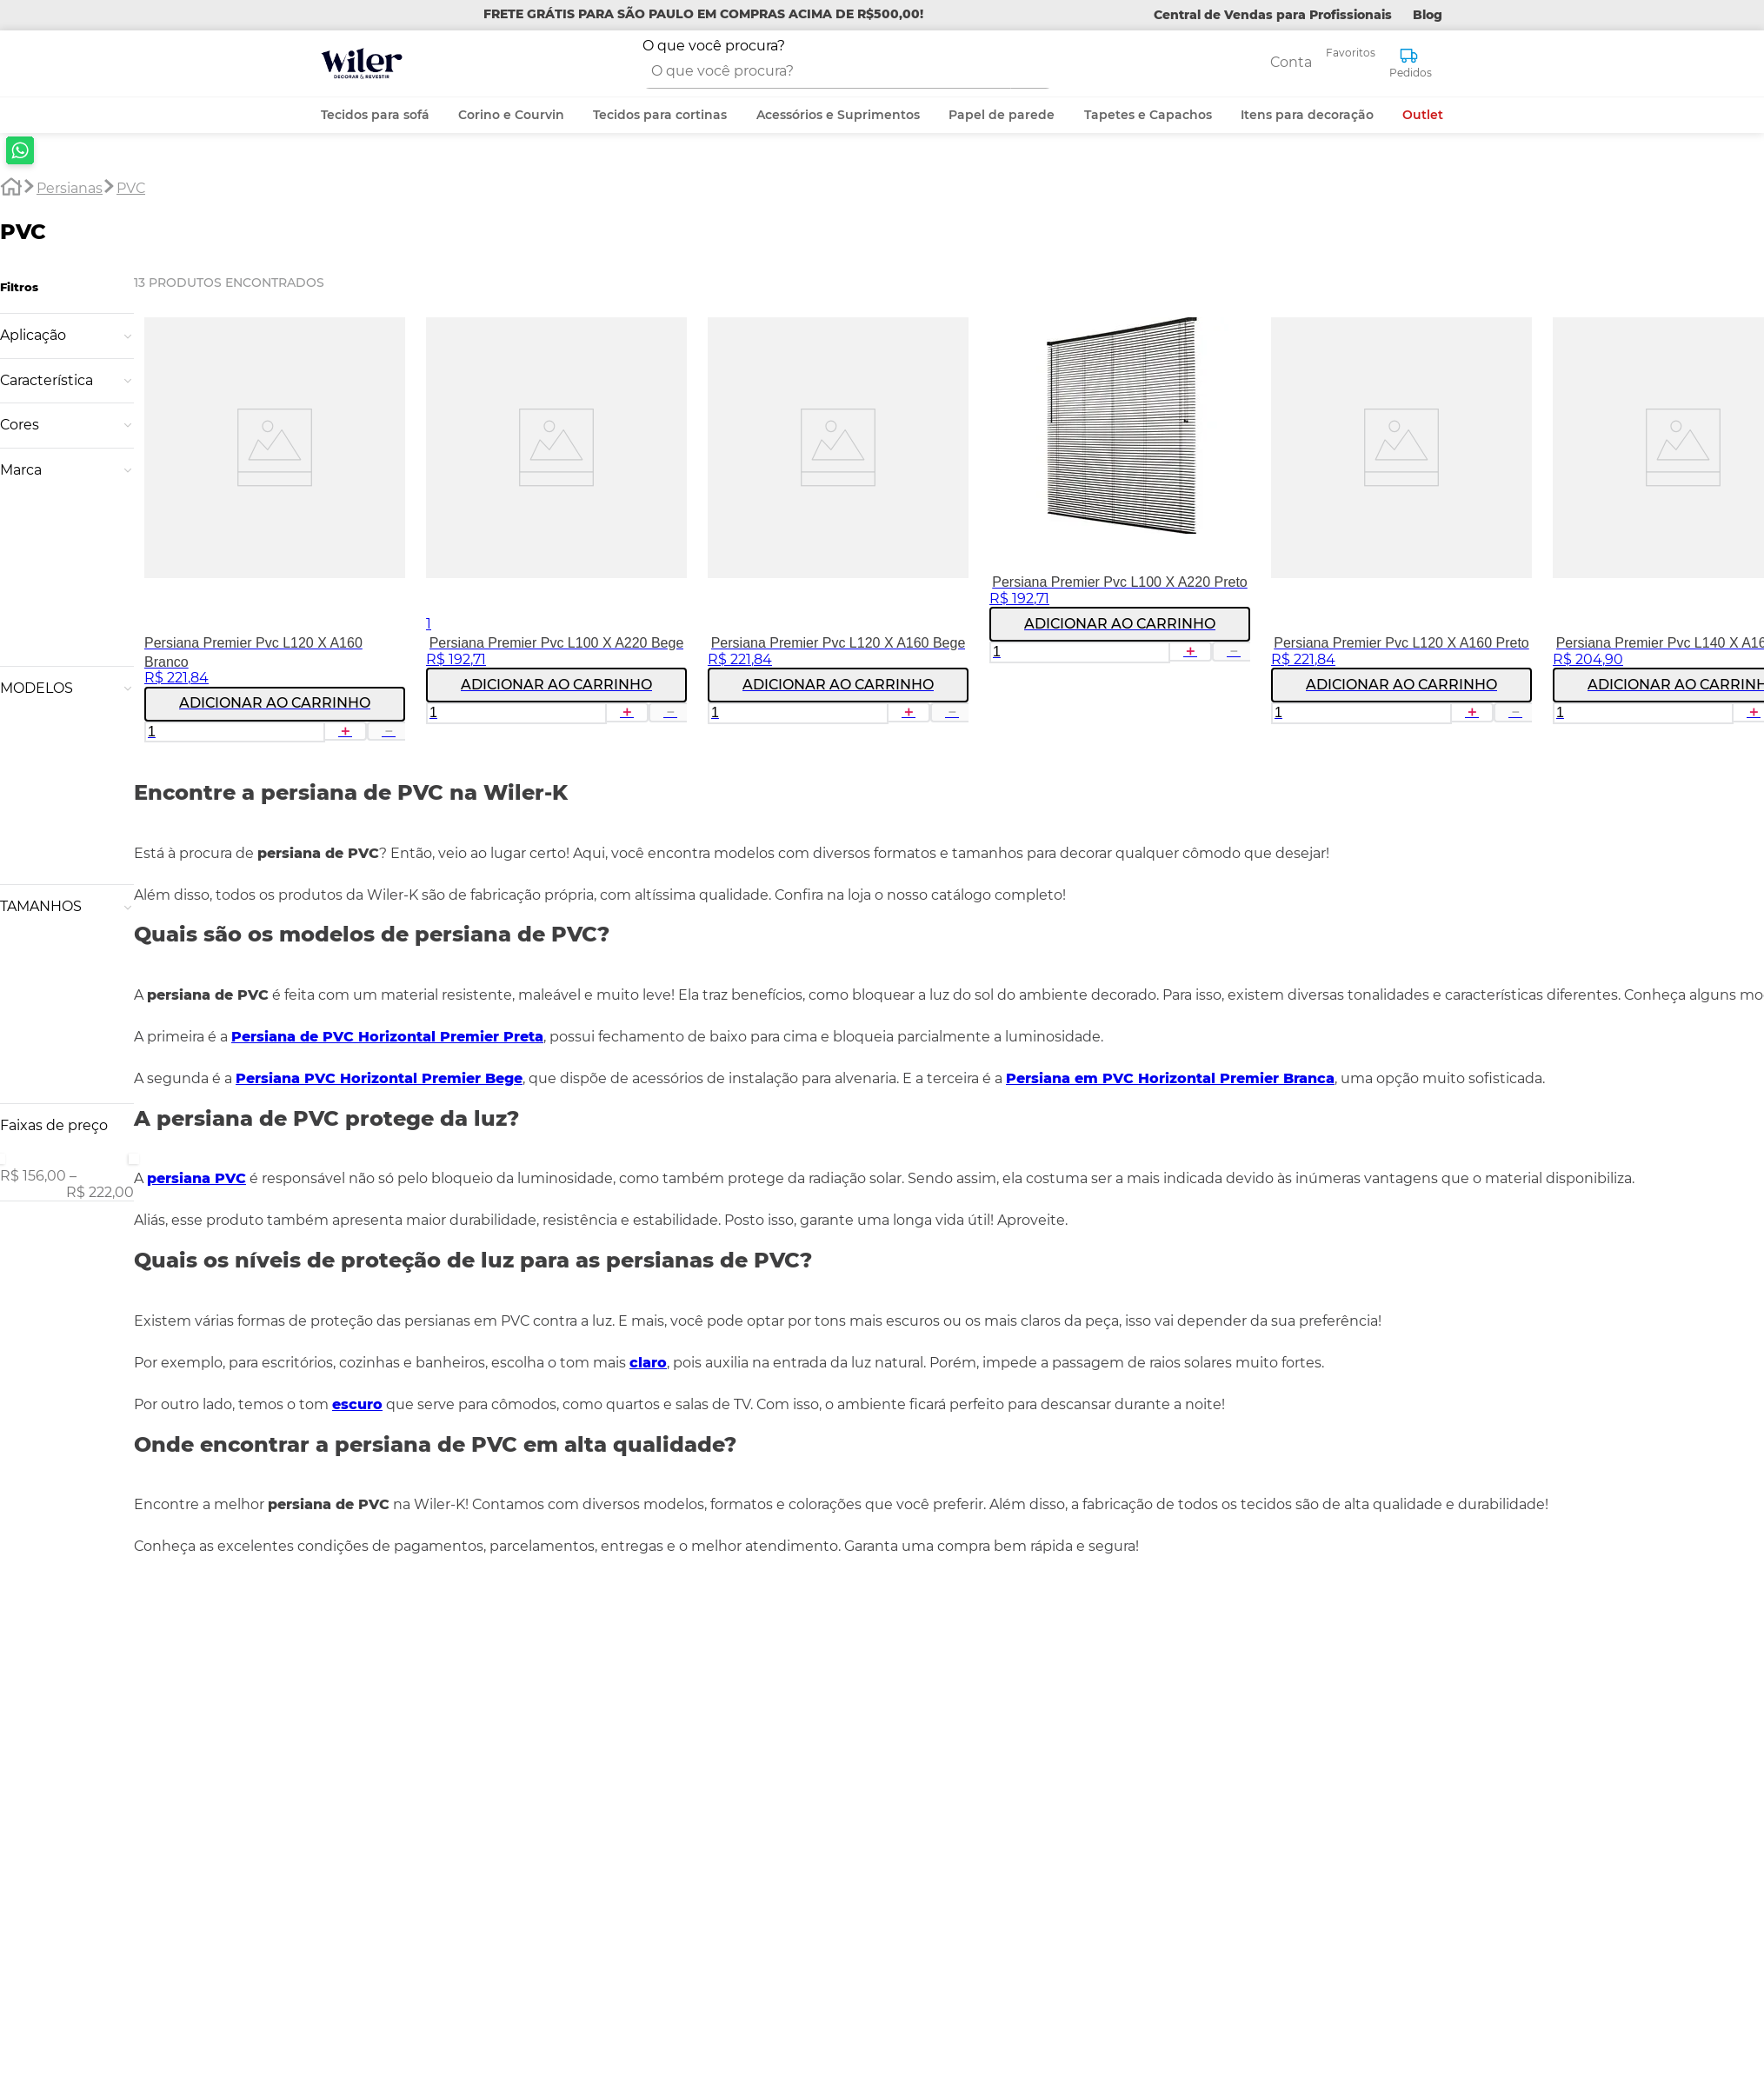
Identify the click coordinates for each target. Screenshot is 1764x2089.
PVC (130, 15)
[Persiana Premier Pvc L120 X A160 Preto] (1341, 362)
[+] (286, 558)
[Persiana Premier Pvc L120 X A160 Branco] (214, 362)
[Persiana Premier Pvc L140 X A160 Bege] (1623, 362)
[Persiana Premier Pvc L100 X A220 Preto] (1059, 362)
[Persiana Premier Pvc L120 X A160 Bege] (778, 362)
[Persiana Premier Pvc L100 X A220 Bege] (496, 362)
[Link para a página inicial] (11, 16)
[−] (328, 558)
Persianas (70, 15)
